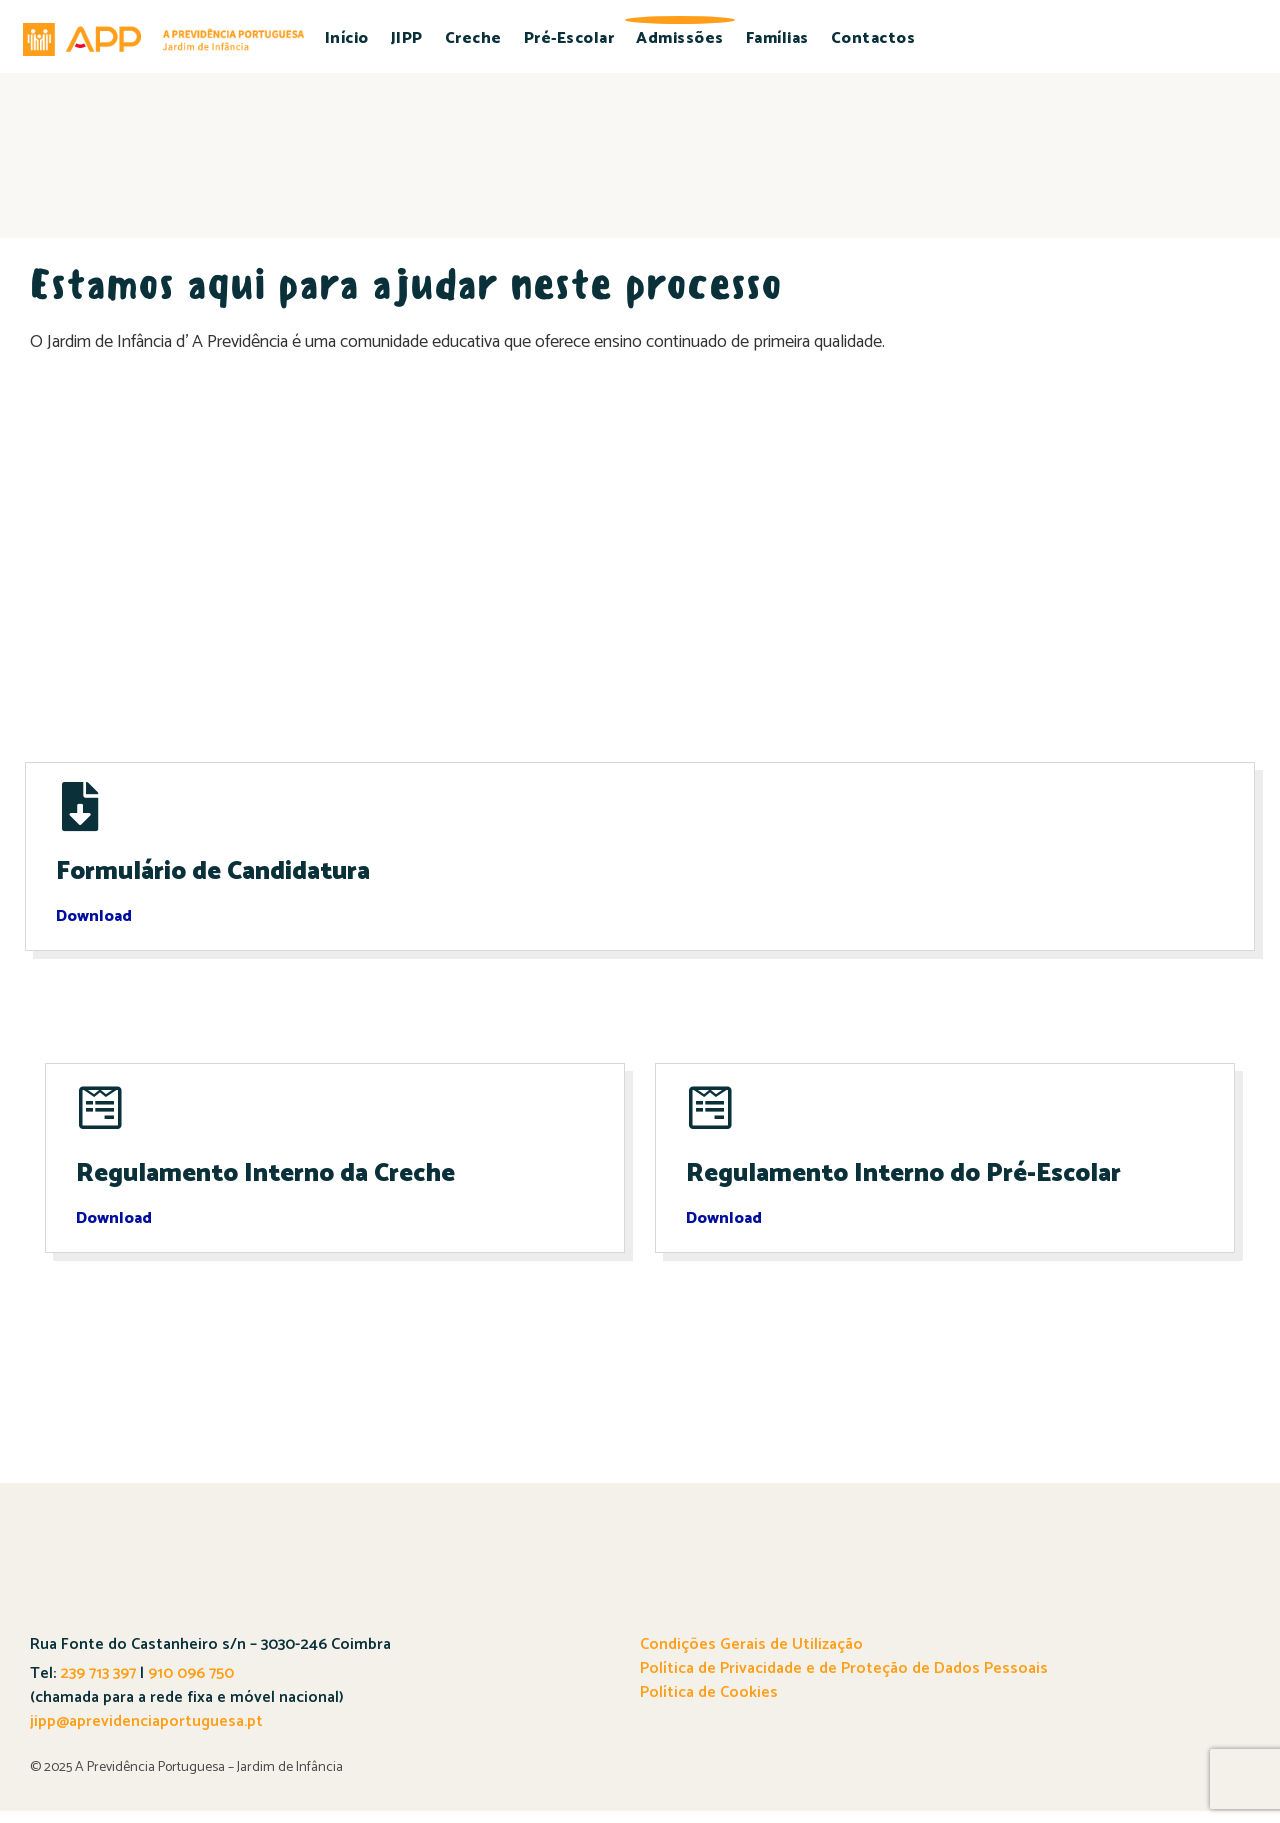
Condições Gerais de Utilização (751, 1656)
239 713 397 (96, 1685)
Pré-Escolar (569, 38)
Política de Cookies (709, 1704)
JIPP (407, 38)
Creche (473, 38)
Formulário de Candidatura (218, 878)
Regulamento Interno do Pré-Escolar (911, 1185)
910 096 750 (191, 1685)
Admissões (680, 38)
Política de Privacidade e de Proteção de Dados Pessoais (844, 1680)
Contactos (873, 38)
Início (347, 38)
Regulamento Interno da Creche (273, 1185)
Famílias (777, 38)
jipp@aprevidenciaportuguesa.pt (146, 1733)
